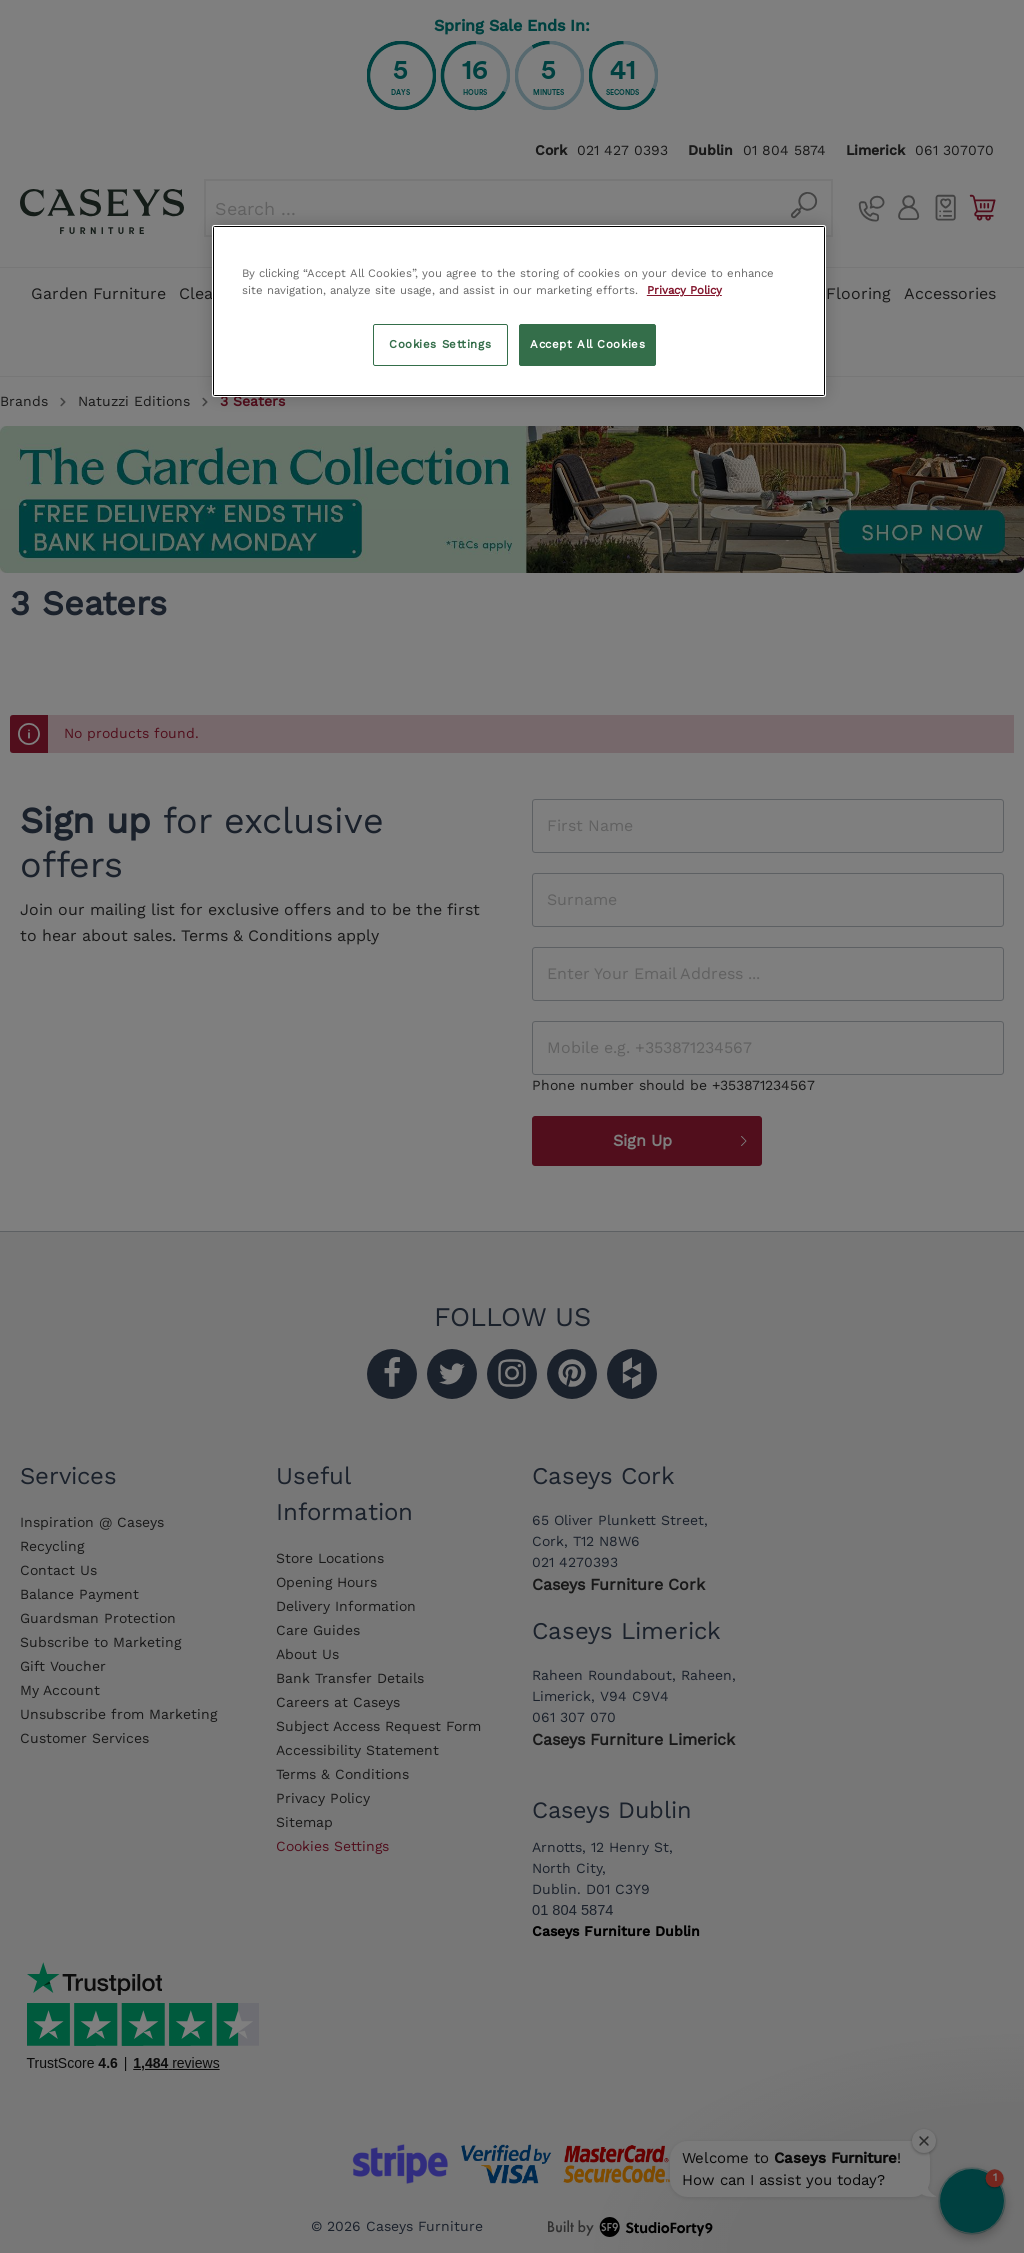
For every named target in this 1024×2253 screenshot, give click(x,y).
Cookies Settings (440, 344)
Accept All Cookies (587, 344)
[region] (519, 311)
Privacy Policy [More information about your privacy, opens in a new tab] (684, 290)
